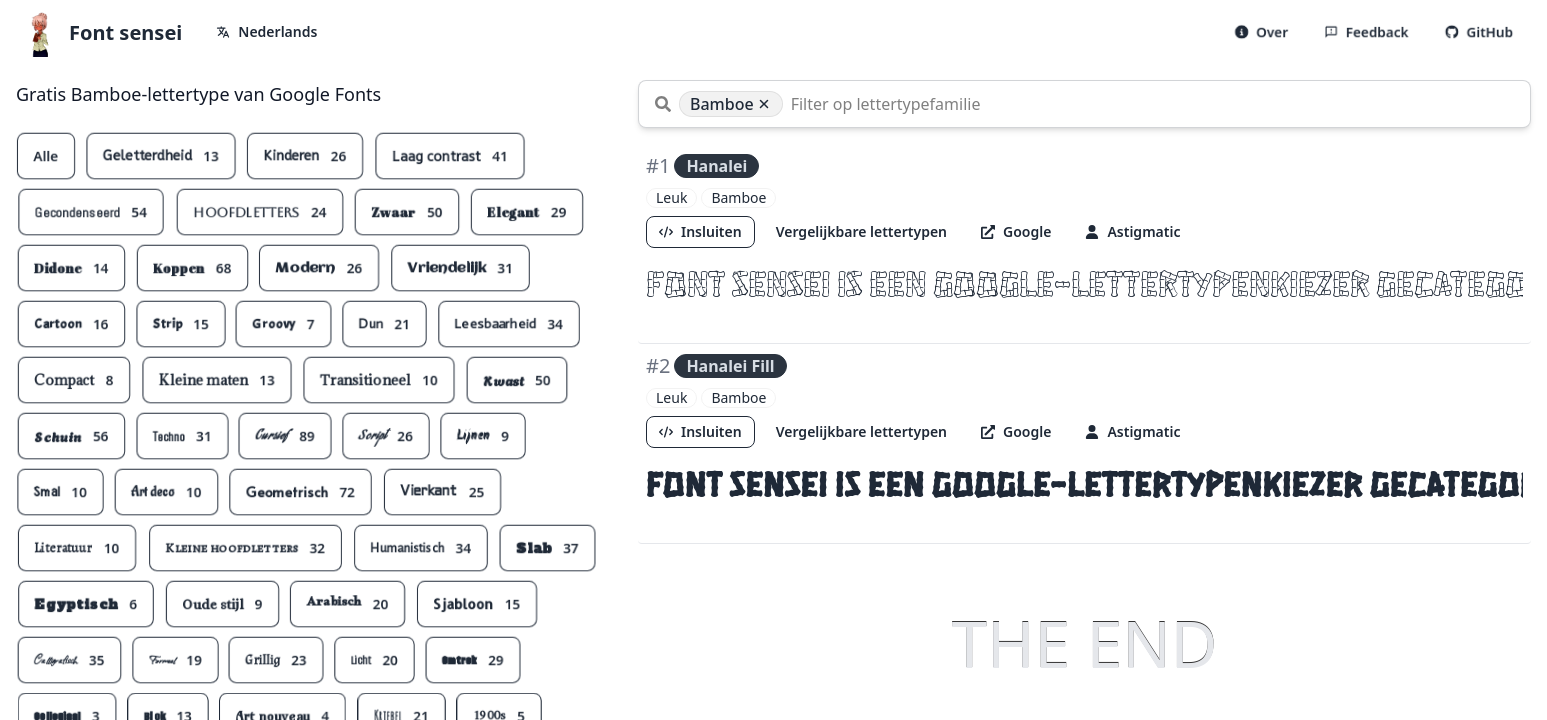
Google (1016, 231)
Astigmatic (1132, 231)
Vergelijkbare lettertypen (861, 231)
